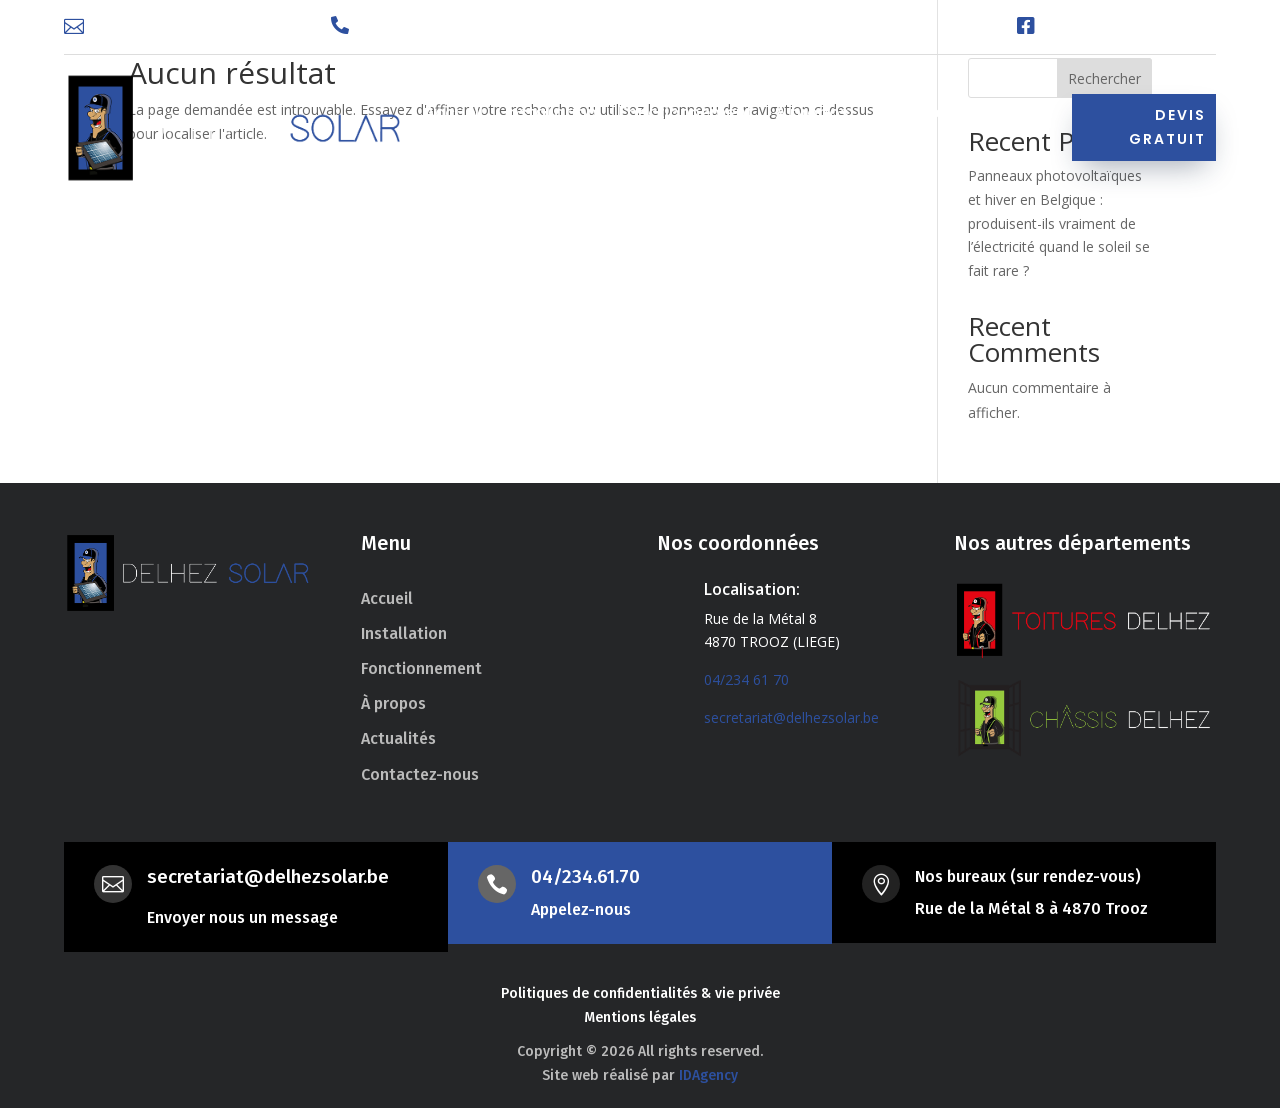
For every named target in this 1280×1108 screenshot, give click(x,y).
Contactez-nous (492, 145)
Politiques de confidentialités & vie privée (640, 993)
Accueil (453, 115)
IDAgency (708, 1075)
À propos (812, 115)
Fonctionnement (686, 115)
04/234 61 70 (746, 679)
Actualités (912, 115)
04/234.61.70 (585, 876)
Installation (551, 115)
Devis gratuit (1167, 127)
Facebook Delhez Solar (1132, 27)
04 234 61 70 (408, 27)
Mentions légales (640, 1017)
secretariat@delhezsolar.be (198, 27)
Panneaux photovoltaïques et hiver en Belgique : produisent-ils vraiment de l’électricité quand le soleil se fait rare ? (1059, 223)
